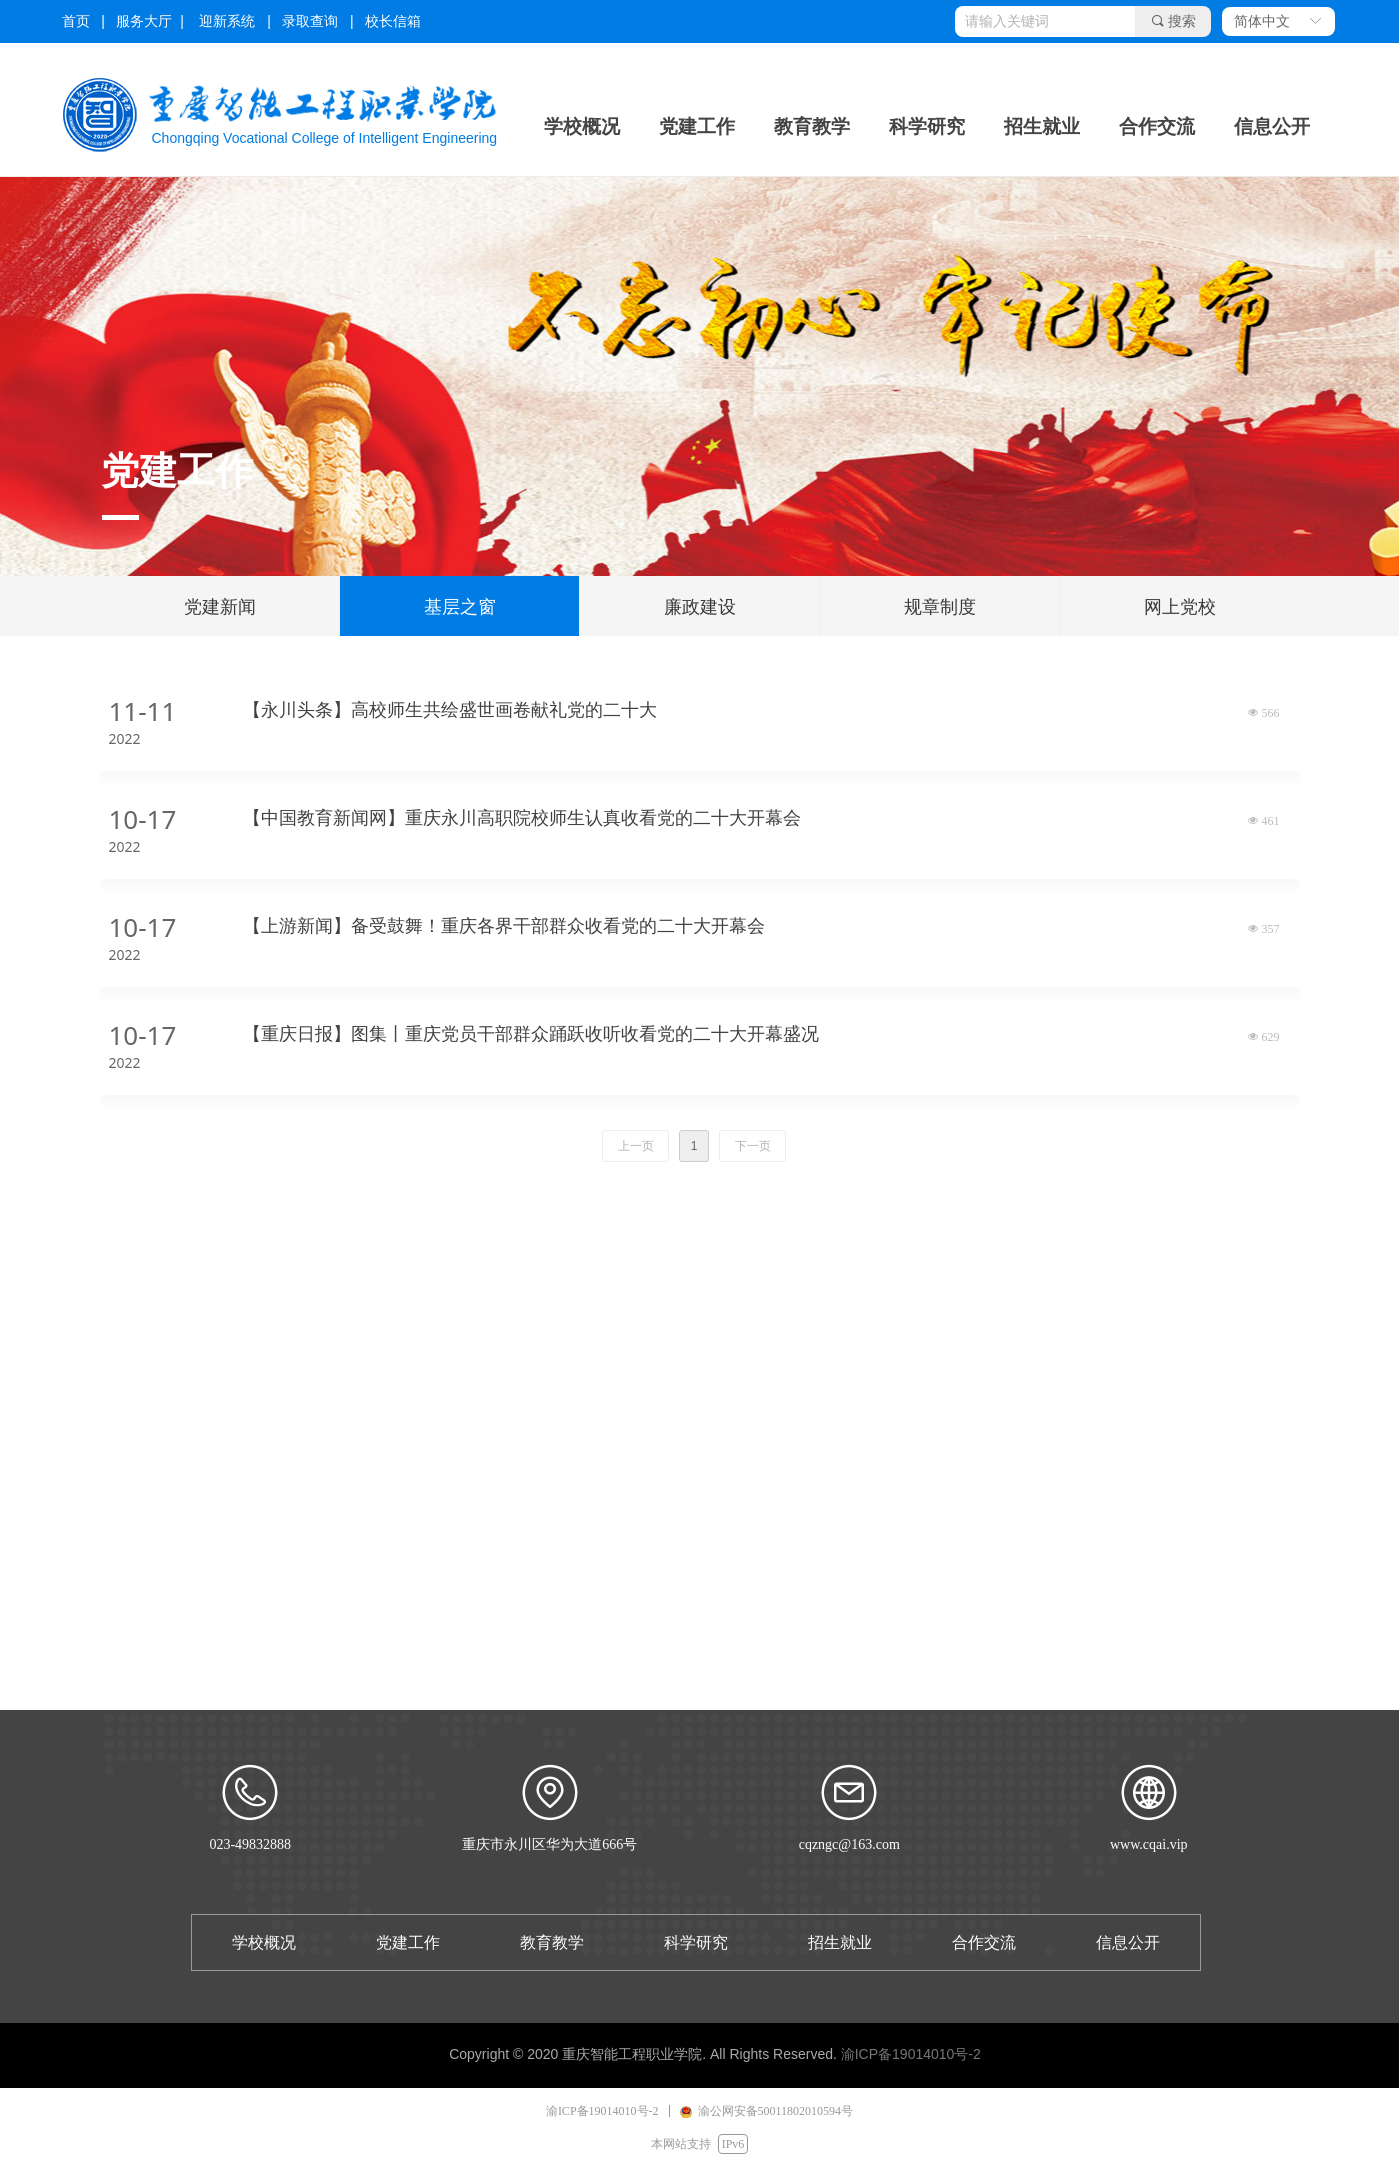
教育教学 (812, 126)
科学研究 (927, 126)
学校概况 (582, 126)
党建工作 (697, 126)
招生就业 (1042, 126)
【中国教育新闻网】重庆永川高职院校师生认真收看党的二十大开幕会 (522, 818)
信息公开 (1272, 126)
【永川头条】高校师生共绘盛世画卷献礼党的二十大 (450, 710)
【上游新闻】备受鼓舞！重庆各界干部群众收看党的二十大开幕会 (504, 926)
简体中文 (1262, 21)
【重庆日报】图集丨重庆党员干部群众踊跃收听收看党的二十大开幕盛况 (531, 1034)
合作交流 (1157, 126)
